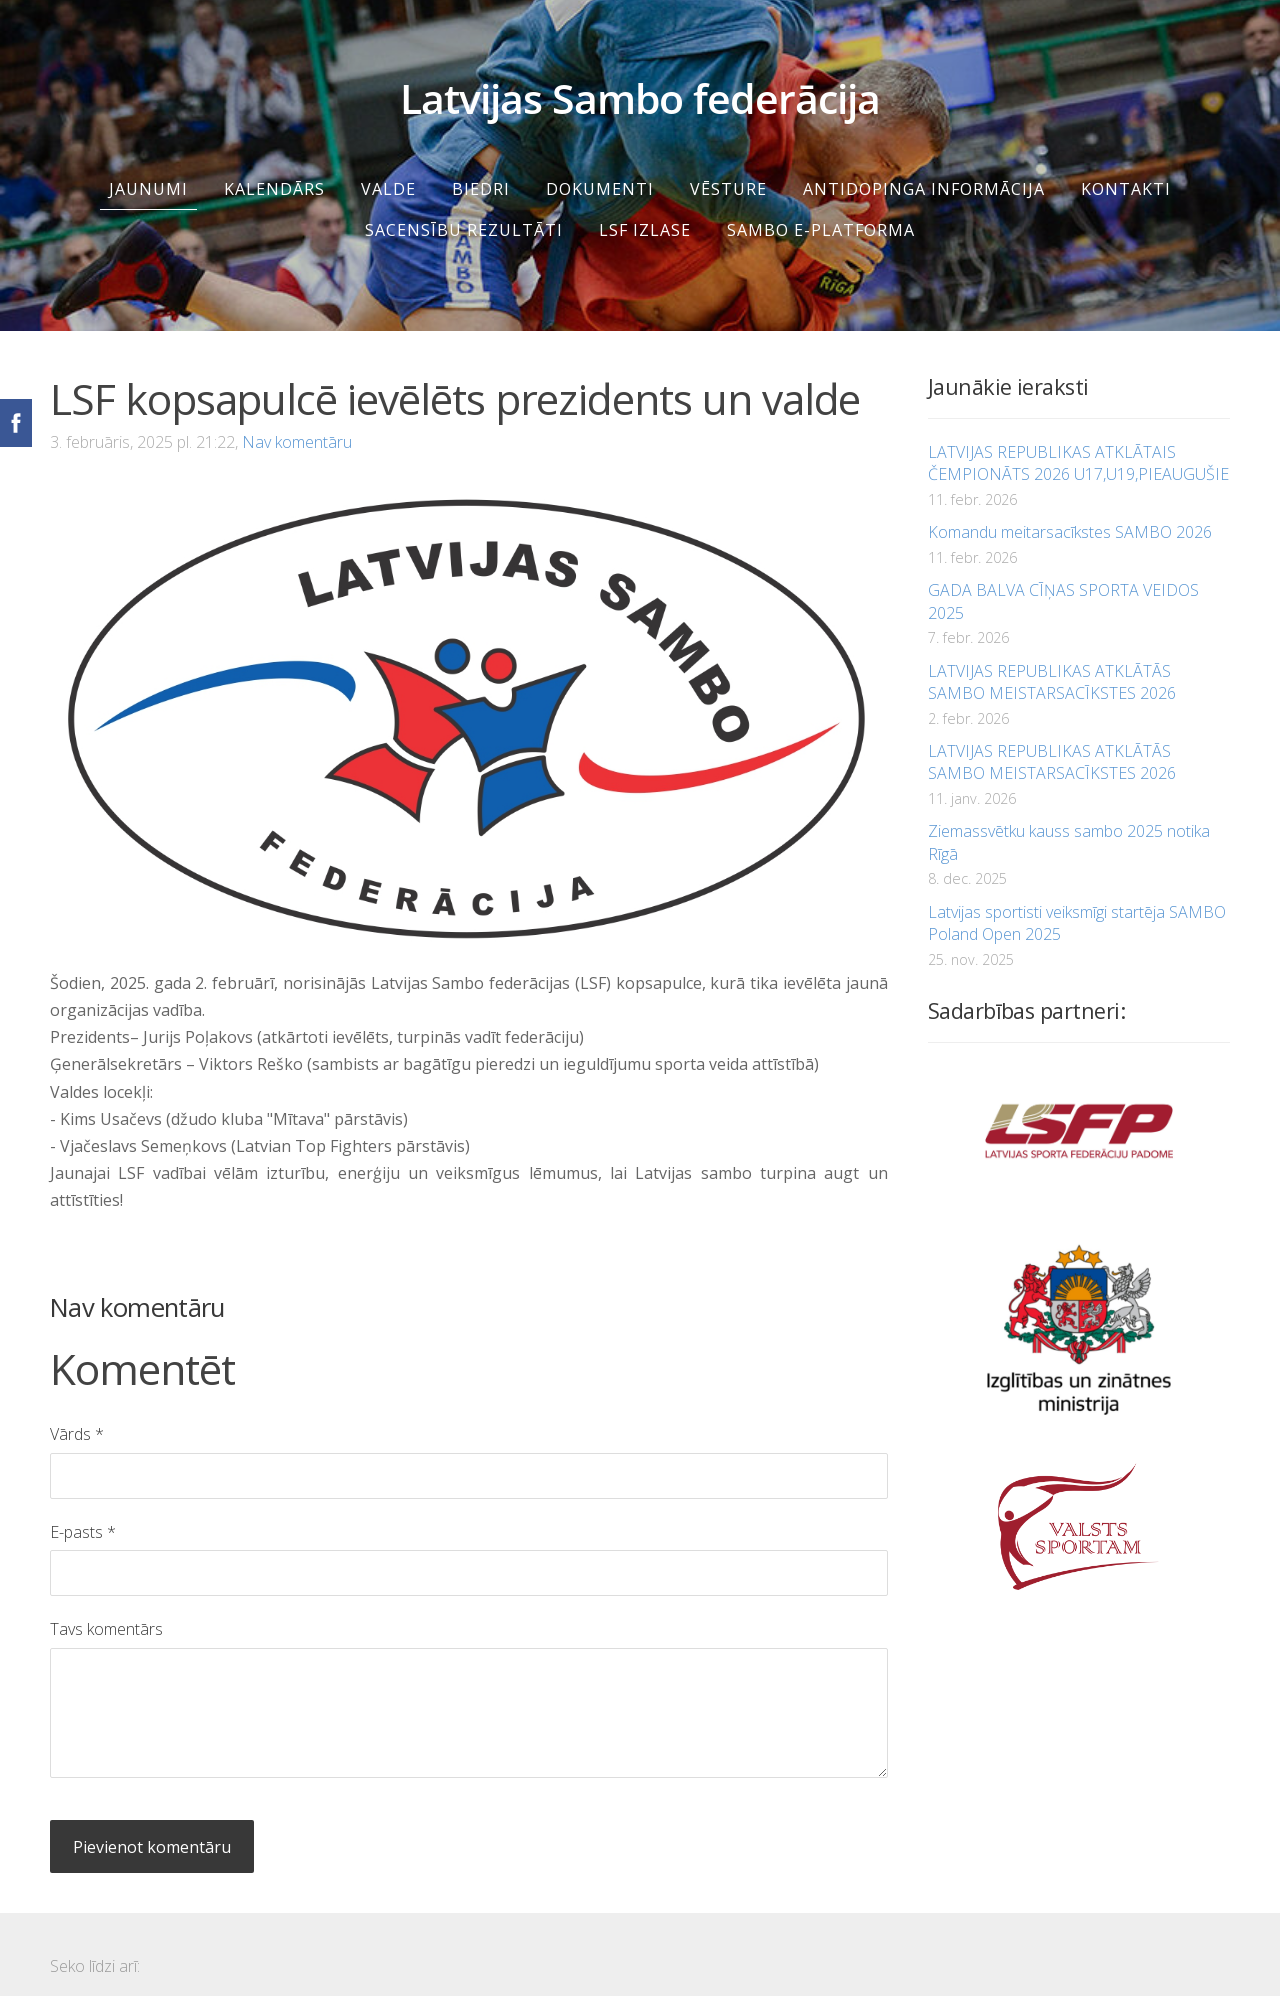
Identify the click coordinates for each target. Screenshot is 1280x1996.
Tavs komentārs (106, 1605)
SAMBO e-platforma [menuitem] (821, 206)
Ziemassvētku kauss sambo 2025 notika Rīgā (1069, 818)
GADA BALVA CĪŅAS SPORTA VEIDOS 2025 (1063, 577)
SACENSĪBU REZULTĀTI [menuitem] (464, 206)
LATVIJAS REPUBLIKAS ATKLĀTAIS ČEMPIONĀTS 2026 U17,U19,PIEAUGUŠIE (1078, 439)
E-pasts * (83, 1508)
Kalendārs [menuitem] (274, 165)
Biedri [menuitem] (481, 165)
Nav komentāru (297, 418)
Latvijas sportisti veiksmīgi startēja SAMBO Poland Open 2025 (1077, 899)
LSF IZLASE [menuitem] (645, 206)
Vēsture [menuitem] (728, 165)
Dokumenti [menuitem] (600, 165)
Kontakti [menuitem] (1126, 165)
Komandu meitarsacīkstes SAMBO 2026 (1070, 508)
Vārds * (77, 1410)
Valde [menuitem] (388, 165)
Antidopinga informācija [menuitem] (924, 165)
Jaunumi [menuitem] (148, 165)
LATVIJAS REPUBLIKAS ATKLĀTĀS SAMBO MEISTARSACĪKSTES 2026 (1052, 658)
